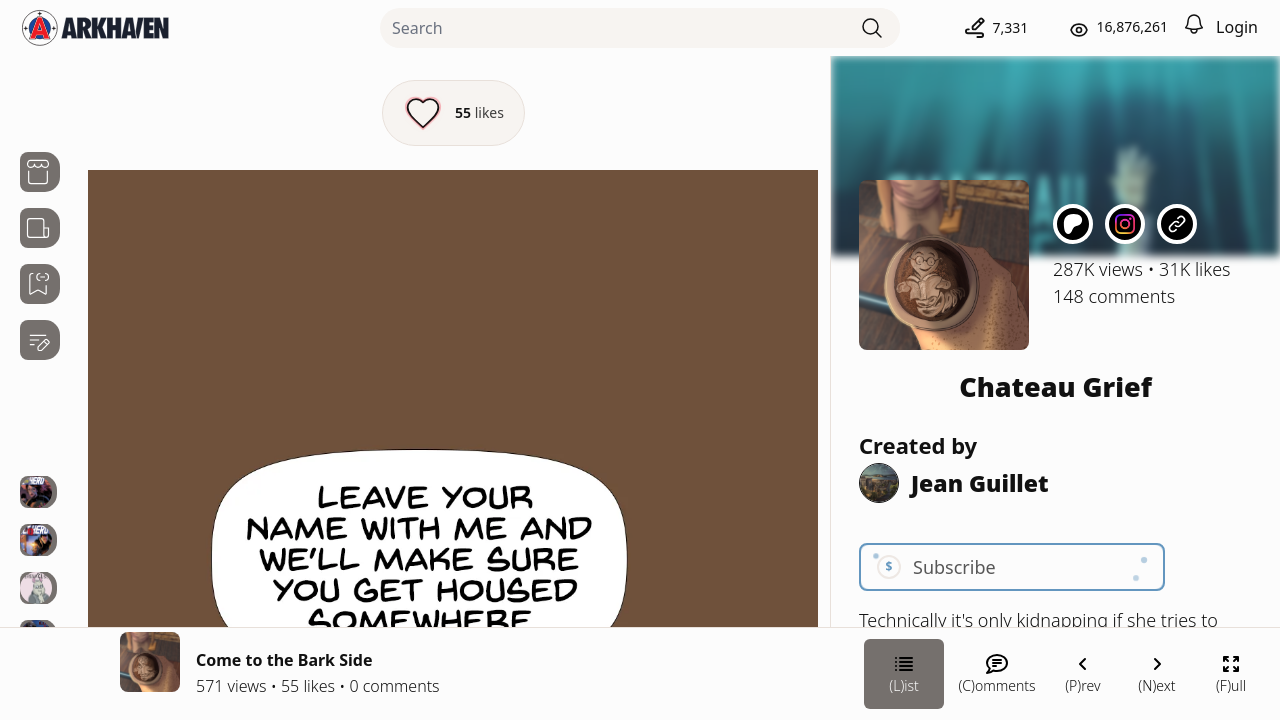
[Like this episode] (453, 113)
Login (1237, 27)
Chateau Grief (1055, 386)
